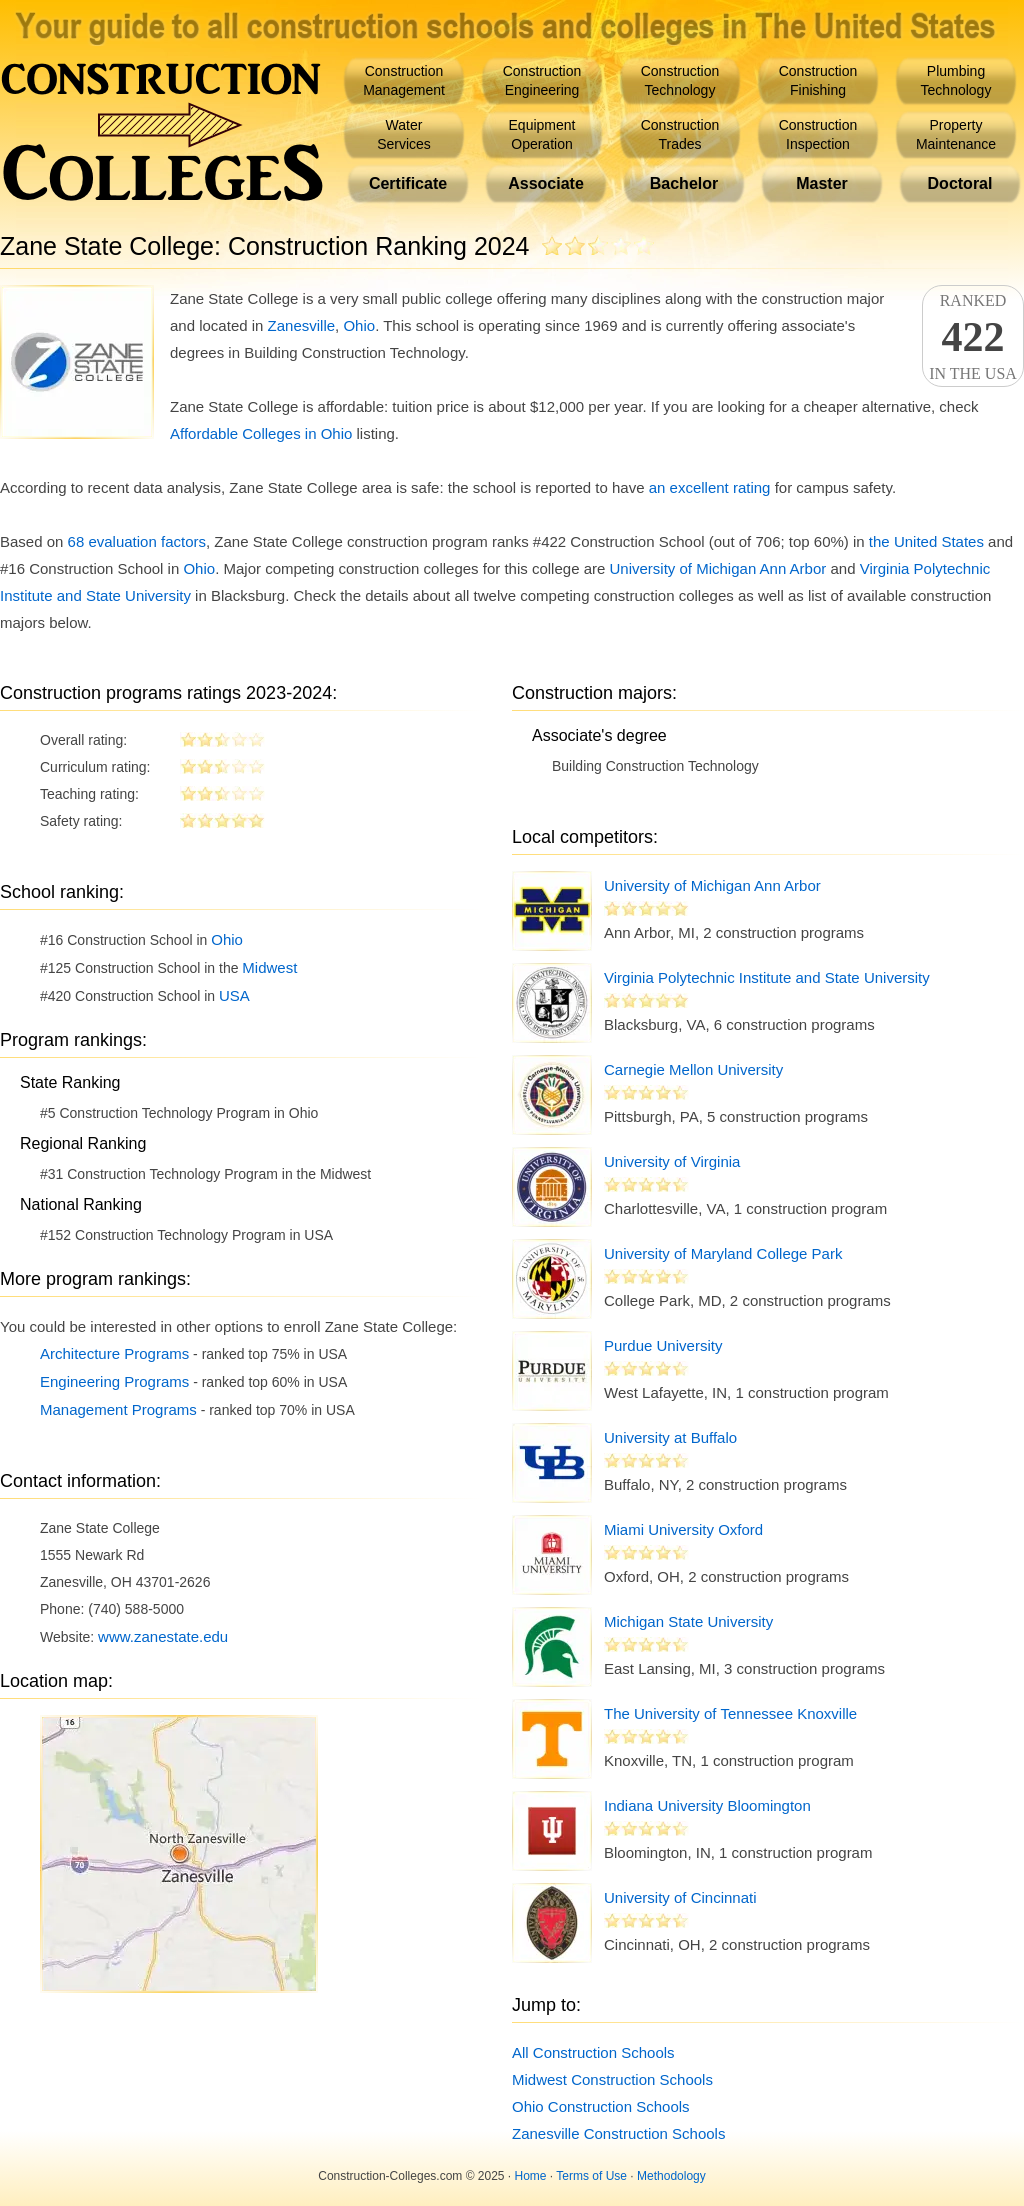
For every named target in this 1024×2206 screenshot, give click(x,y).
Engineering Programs (114, 1381)
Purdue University (663, 1345)
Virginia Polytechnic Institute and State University (767, 977)
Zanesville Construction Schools (618, 2133)
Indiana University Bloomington (707, 1805)
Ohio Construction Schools (601, 2106)
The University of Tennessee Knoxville (730, 1713)
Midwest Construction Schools (612, 2079)
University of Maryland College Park (723, 1253)
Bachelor (684, 183)
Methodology (671, 2176)
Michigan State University (688, 1621)
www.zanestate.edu (163, 1636)
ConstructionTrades (680, 134)
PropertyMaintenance (956, 134)
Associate (546, 183)
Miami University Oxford (683, 1529)
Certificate (408, 183)
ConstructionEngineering (542, 80)
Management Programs (118, 1409)
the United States (926, 541)
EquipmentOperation (542, 134)
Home (531, 2176)
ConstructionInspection (818, 134)
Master (822, 183)
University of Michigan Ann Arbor (718, 568)
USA (234, 995)
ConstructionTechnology (680, 80)
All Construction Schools (593, 2052)
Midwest (269, 967)
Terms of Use (591, 2176)
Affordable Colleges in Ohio (261, 433)
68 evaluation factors (137, 541)
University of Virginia (672, 1161)
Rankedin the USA (973, 337)
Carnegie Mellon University (693, 1069)
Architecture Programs (114, 1353)
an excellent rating (710, 487)
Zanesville (302, 325)
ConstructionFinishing (818, 80)
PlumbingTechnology (956, 80)
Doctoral (960, 183)
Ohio (359, 325)
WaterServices (404, 134)
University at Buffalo (670, 1437)
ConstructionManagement (404, 80)
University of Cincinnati (680, 1897)
